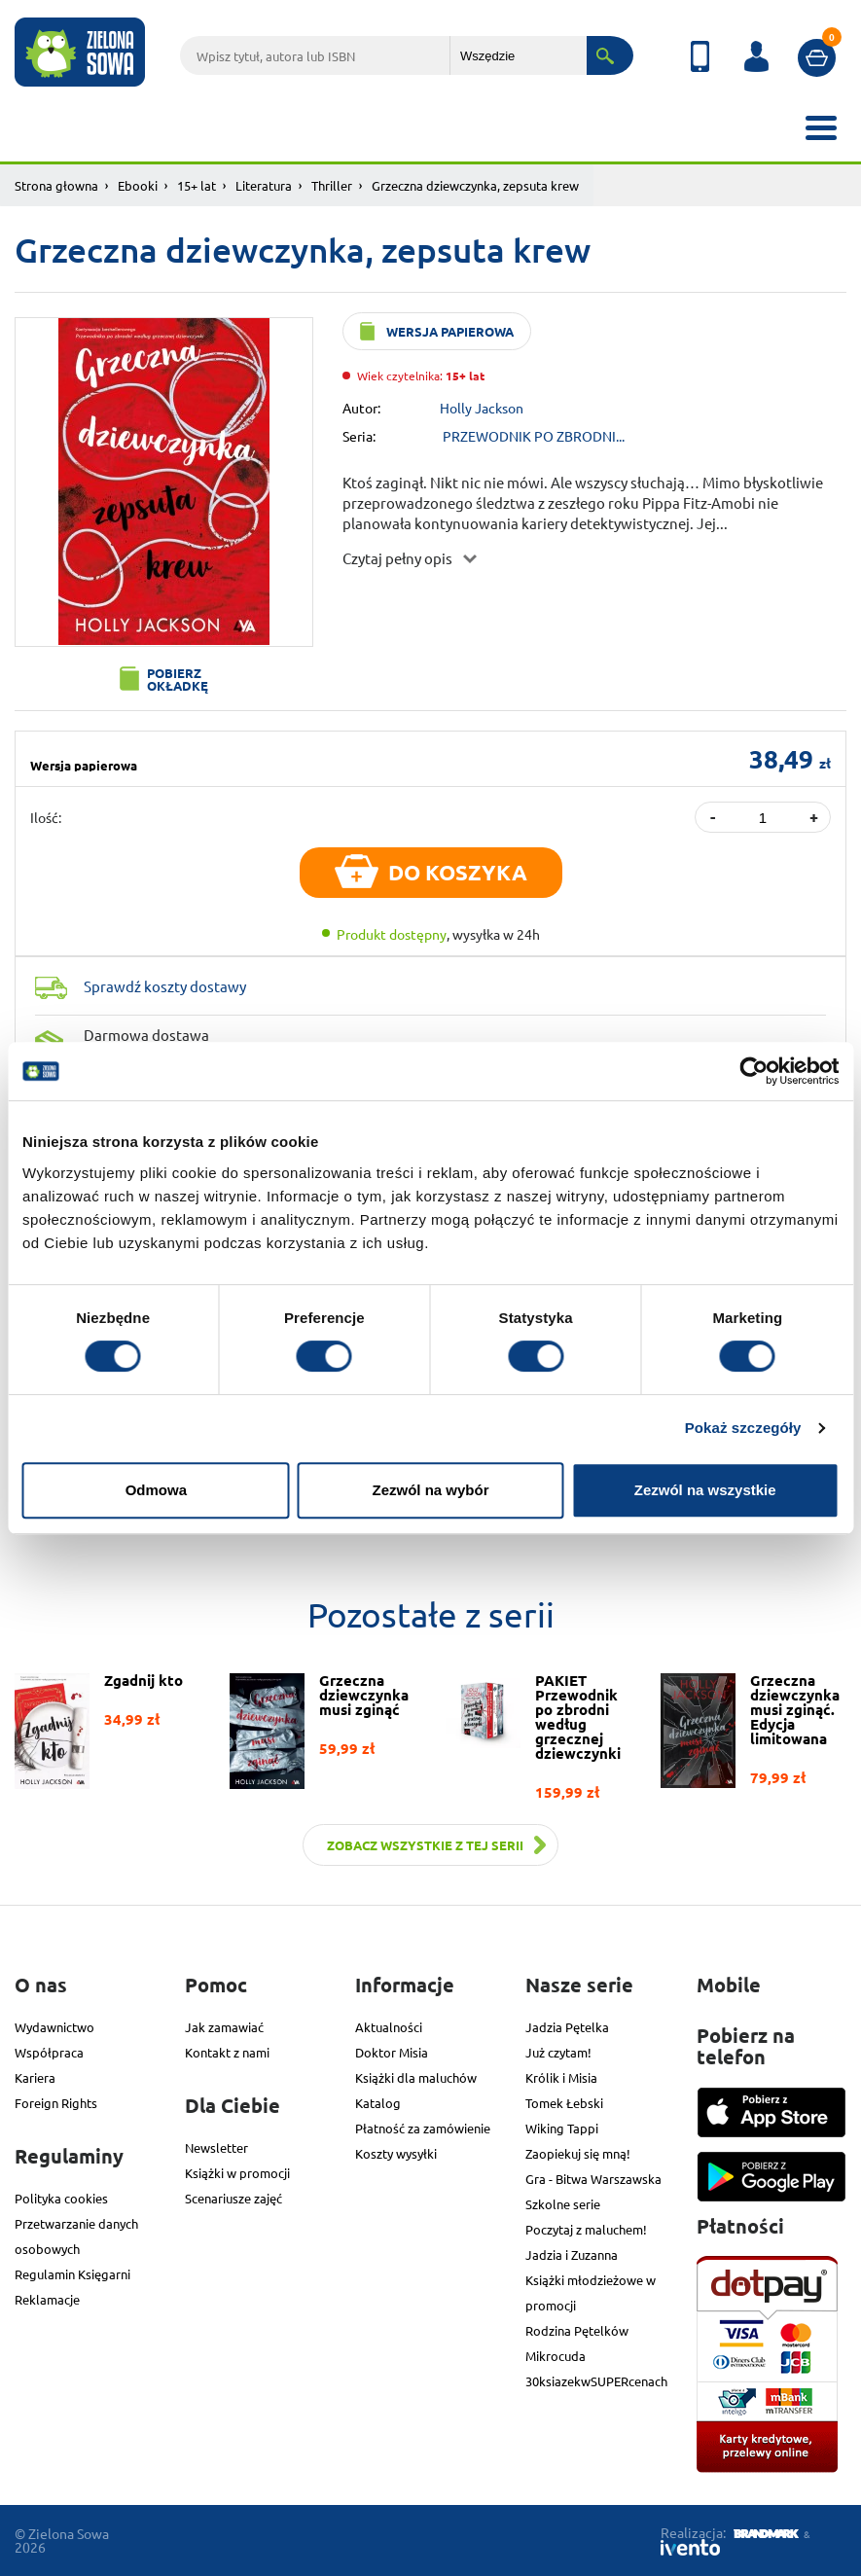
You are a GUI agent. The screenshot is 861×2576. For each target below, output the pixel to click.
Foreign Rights (56, 2102)
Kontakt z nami (227, 2052)
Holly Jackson (481, 407)
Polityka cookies (61, 2198)
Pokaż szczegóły (743, 1427)
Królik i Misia (561, 2077)
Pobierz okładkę (177, 679)
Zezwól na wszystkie (705, 1490)
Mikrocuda (555, 2355)
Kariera (35, 2077)
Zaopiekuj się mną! (577, 2153)
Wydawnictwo (54, 2027)
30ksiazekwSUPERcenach (596, 2381)
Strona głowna (56, 185)
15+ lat (196, 185)
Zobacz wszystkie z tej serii (425, 1845)
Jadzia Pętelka (567, 2027)
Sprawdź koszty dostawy (165, 986)
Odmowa (156, 1490)
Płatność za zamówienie (422, 2128)
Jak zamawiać (224, 2027)
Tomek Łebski (564, 2102)
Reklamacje (47, 2299)
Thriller (331, 185)
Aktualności (388, 2027)
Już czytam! (558, 2052)
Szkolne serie (562, 2204)
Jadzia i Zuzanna (571, 2254)
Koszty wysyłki (396, 2153)
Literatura (263, 185)
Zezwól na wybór (430, 1490)
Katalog (378, 2102)
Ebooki (138, 185)
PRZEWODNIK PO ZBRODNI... (534, 436)
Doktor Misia (391, 2052)
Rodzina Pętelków (576, 2330)
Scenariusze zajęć (233, 2198)
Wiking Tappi (561, 2128)
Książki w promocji (237, 2173)
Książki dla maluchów (416, 2077)
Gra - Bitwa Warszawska (593, 2178)
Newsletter (216, 2147)
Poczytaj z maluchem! (586, 2229)
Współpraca (49, 2052)
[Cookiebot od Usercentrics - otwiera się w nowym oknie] (753, 1071)
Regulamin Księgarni (72, 2274)
